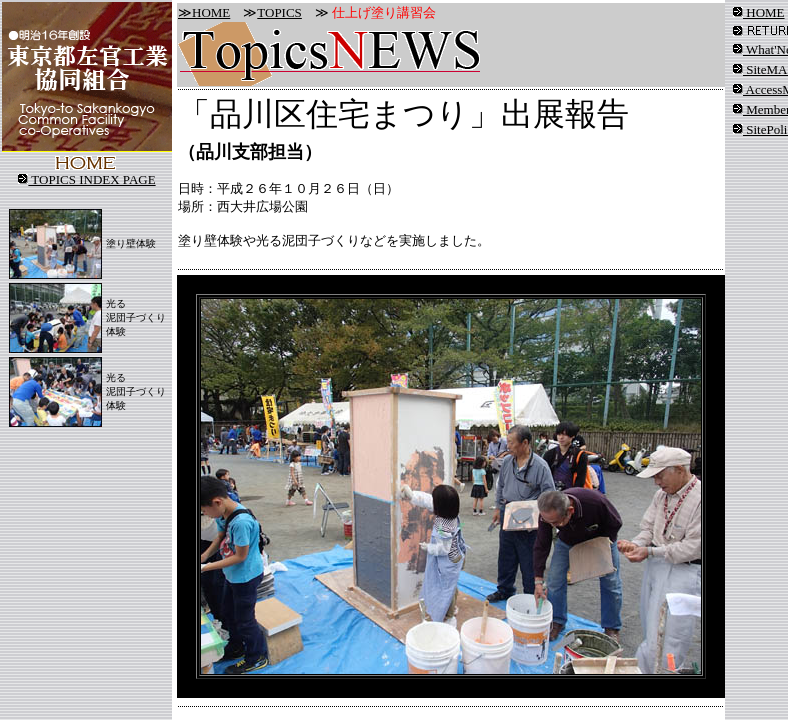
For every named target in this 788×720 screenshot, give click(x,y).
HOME (759, 12)
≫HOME (204, 12)
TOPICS (279, 12)
